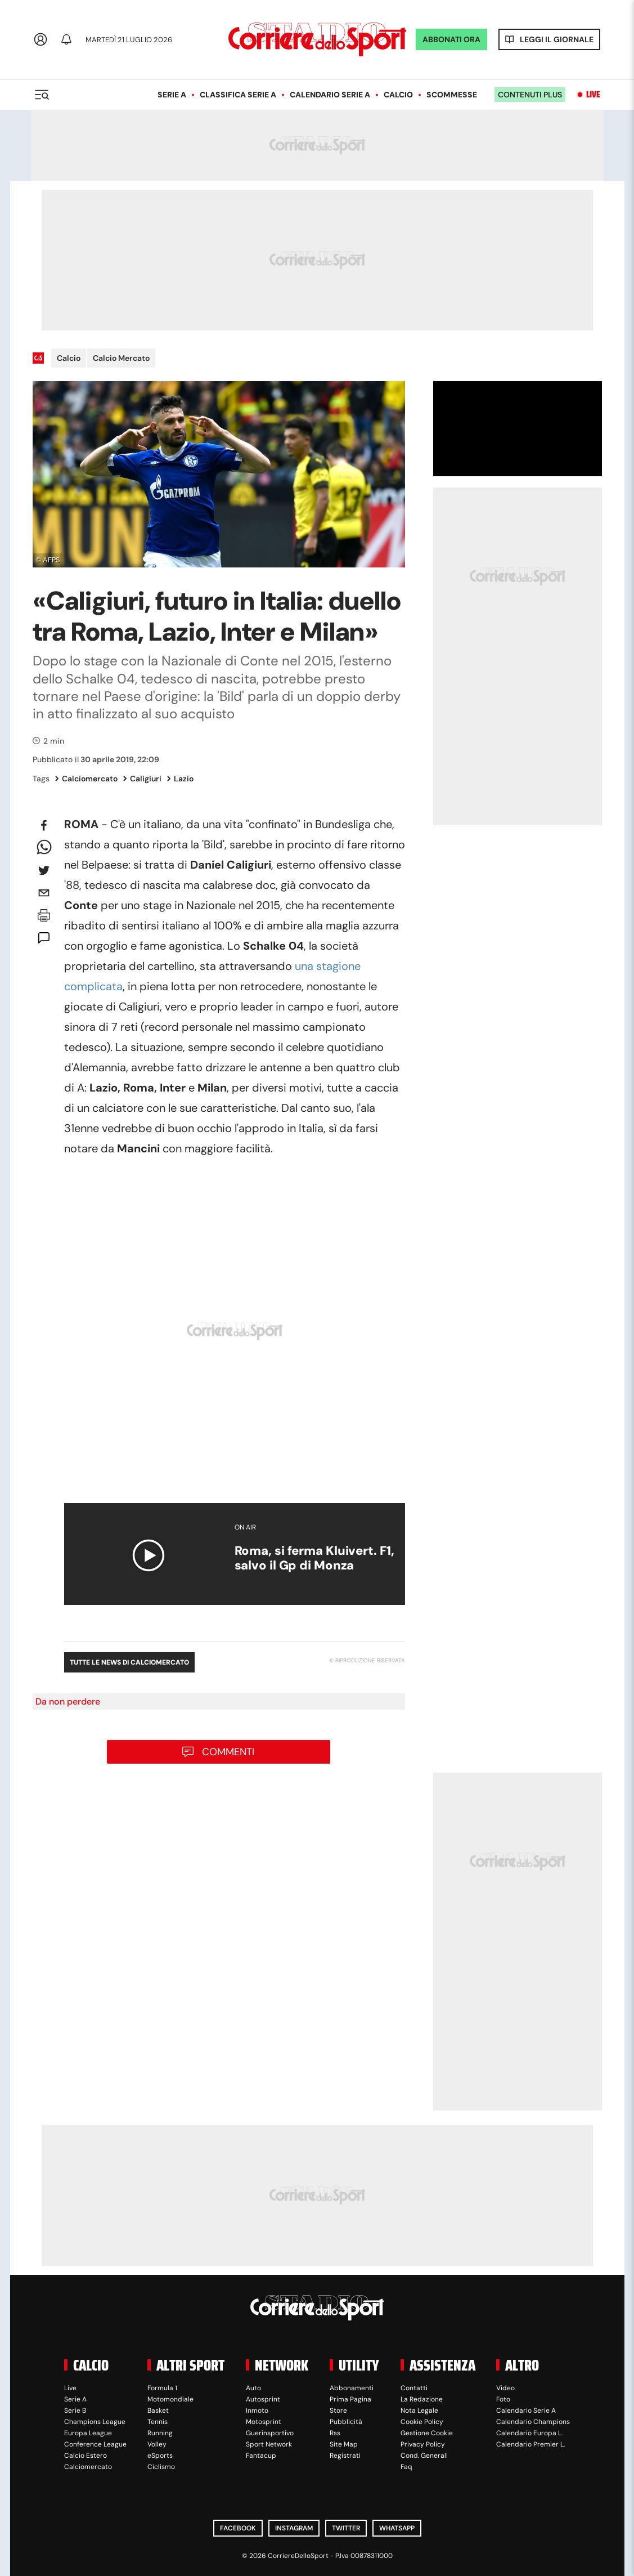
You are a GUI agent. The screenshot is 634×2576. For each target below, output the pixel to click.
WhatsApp (397, 2528)
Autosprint (263, 2399)
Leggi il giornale (556, 39)
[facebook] (44, 825)
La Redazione (422, 2399)
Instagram (294, 2528)
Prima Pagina (350, 2399)
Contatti (414, 2387)
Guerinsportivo (270, 2433)
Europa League (88, 2433)
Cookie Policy (422, 2421)
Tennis (157, 2421)
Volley (157, 2444)
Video (505, 2387)
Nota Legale (419, 2410)
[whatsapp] (44, 848)
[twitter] (44, 870)
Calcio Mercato (121, 358)
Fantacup (261, 2455)
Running (160, 2433)
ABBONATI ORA (451, 39)
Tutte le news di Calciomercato (129, 1662)
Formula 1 (162, 2387)
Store (338, 2410)
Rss (335, 2433)
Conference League (95, 2444)
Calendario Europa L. (529, 2433)
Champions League (94, 2421)
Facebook (238, 2528)
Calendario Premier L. (530, 2444)
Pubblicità (346, 2421)
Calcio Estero (85, 2455)
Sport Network (269, 2444)
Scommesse (451, 95)
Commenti (228, 1752)
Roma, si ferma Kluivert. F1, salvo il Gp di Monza (314, 1557)
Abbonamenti (352, 2387)
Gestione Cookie (427, 2433)
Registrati (345, 2455)
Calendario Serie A (330, 95)
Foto (503, 2399)
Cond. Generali (424, 2455)
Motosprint (263, 2421)
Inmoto (257, 2410)
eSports (160, 2455)
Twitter (346, 2528)
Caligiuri (142, 778)
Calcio (398, 95)
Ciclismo (161, 2466)
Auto (253, 2387)
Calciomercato (86, 778)
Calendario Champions (533, 2421)
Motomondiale (170, 2399)
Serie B (75, 2410)
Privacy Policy (423, 2444)
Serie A (172, 95)
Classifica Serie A (238, 95)
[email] (44, 893)
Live (593, 94)
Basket (158, 2410)
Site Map (344, 2444)
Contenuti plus (530, 95)
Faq (406, 2466)
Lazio (180, 778)
